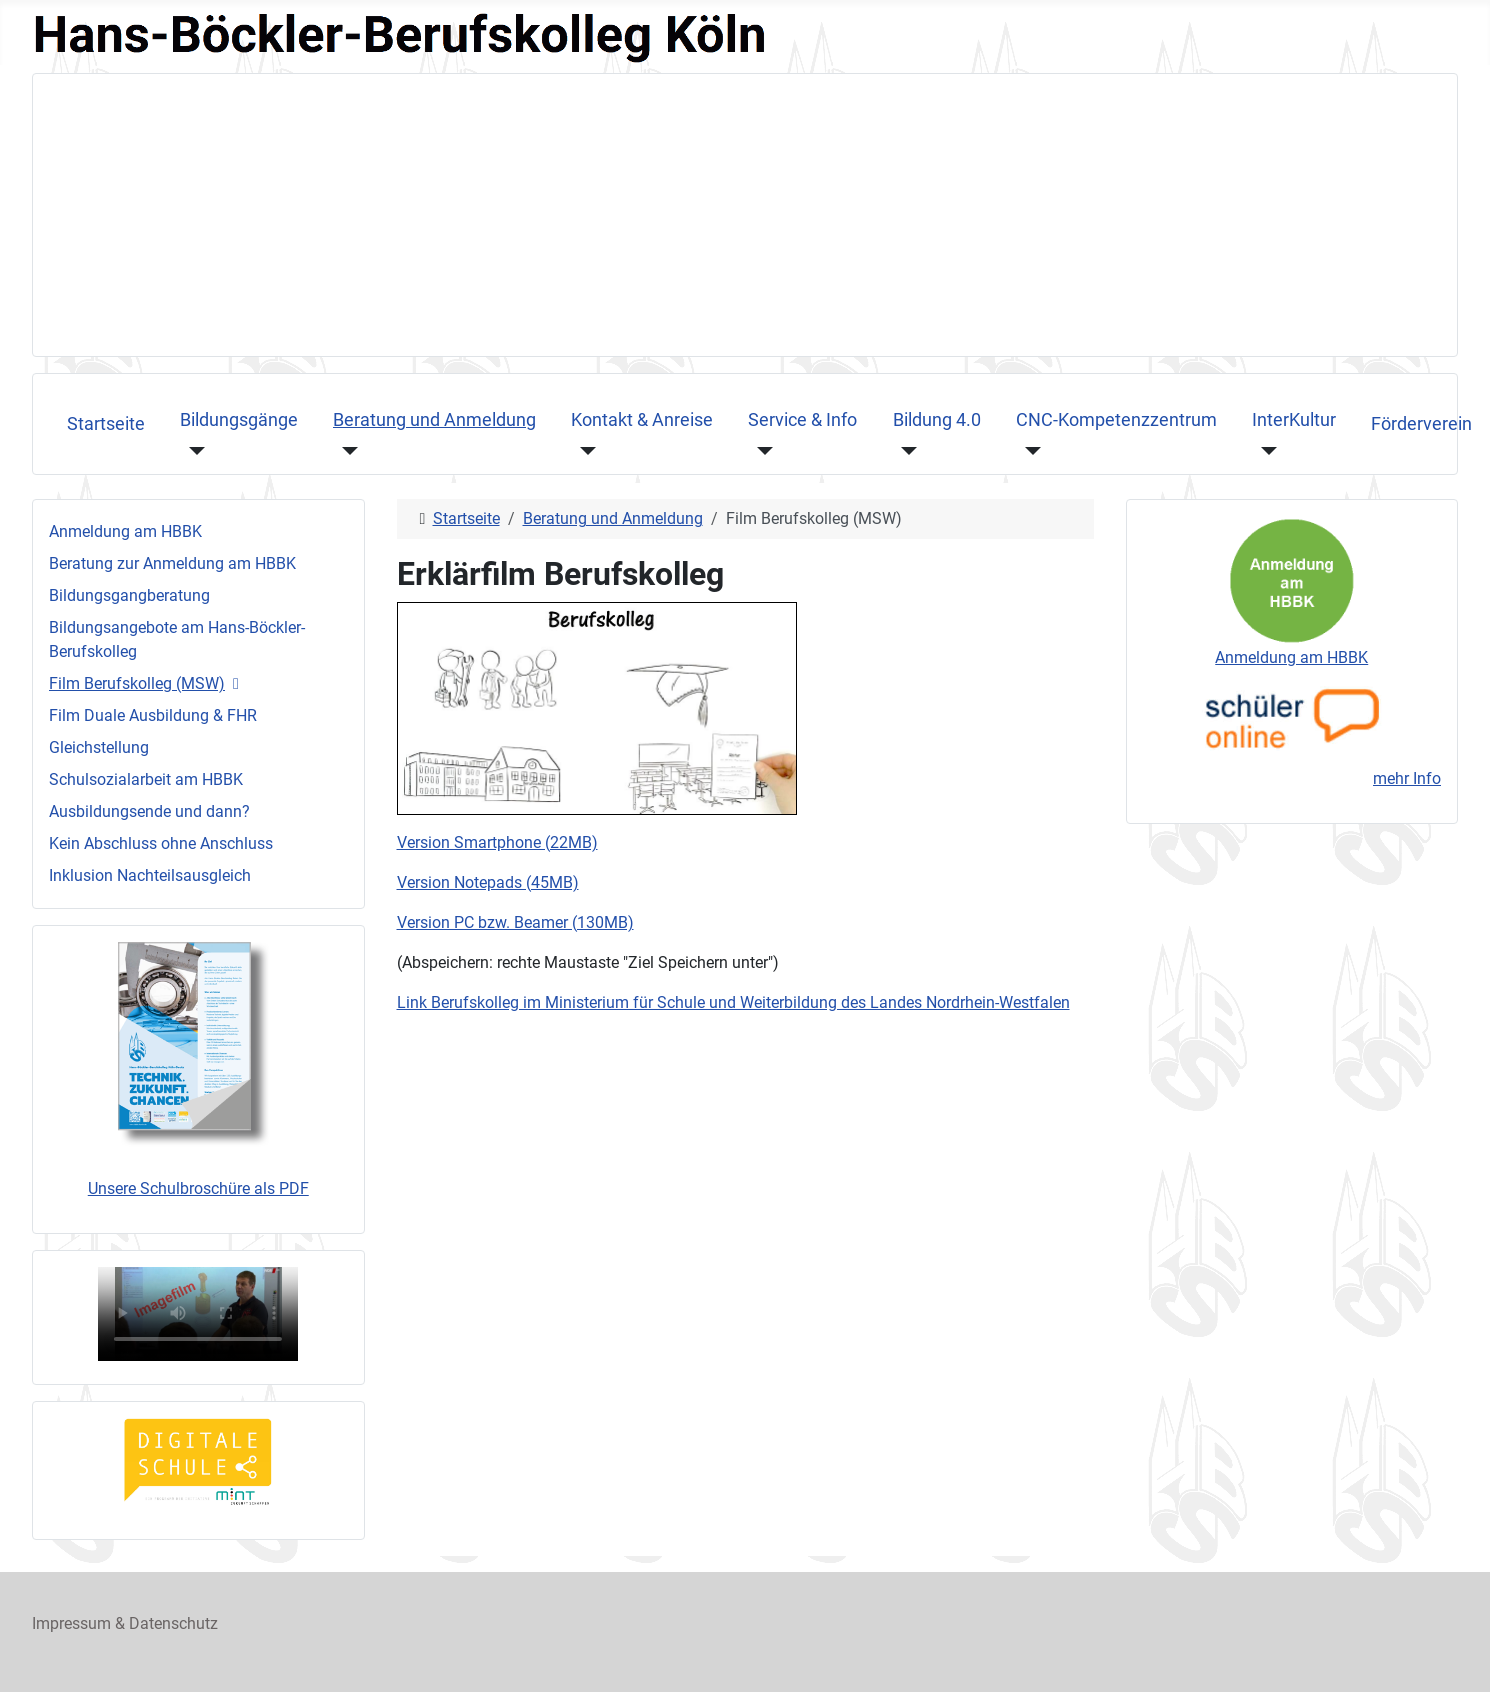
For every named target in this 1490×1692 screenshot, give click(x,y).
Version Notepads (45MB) (488, 882)
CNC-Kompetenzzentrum (1116, 420)
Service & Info (802, 420)
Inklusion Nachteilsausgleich (150, 875)
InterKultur (1294, 420)
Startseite (106, 424)
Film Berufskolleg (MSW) (137, 683)
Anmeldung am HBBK (125, 531)
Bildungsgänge (239, 420)
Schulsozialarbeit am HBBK (146, 779)
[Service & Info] (760, 450)
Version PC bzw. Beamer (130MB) (515, 922)
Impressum (71, 1623)
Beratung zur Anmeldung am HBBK (172, 563)
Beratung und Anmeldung (434, 420)
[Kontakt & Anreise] (583, 450)
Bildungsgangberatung (129, 595)
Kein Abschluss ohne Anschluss (161, 843)
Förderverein (1421, 424)
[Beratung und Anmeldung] (345, 450)
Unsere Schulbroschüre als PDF (198, 1188)
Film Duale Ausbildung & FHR (153, 715)
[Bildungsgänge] (192, 450)
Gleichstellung (99, 747)
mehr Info (1407, 778)
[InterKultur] (1264, 450)
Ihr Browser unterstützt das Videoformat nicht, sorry (198, 1314)
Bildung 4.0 (937, 420)
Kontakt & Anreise (642, 420)
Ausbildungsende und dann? (149, 811)
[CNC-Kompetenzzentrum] (1028, 450)
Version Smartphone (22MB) (497, 842)
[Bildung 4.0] (905, 450)
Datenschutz (173, 1623)
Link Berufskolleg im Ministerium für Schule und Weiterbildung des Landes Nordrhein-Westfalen (733, 1002)
